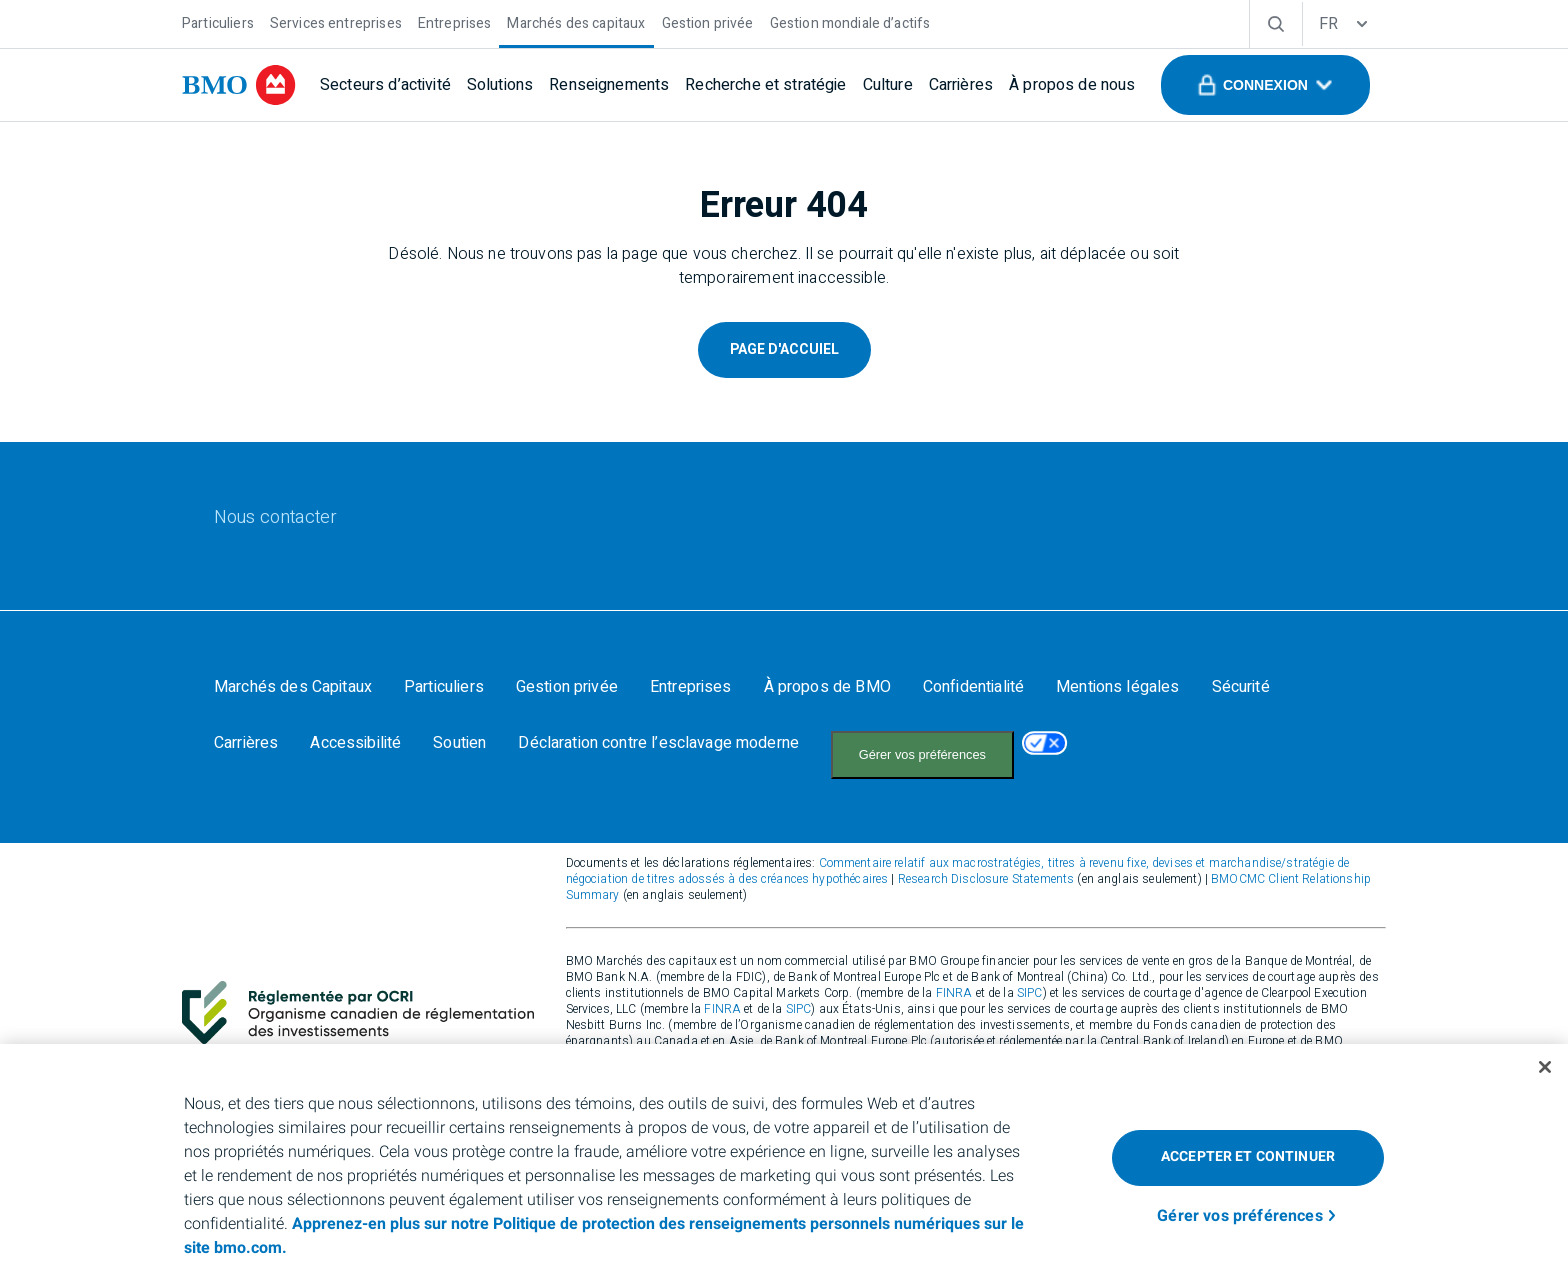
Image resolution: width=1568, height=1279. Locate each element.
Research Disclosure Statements (986, 859)
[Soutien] (459, 743)
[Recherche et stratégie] (765, 85)
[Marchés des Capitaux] (293, 687)
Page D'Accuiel (784, 349)
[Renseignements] (609, 85)
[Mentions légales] (1117, 687)
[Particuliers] (218, 21)
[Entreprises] (455, 21)
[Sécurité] (1241, 687)
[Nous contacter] (275, 518)
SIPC (1030, 973)
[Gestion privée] (708, 21)
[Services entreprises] (336, 21)
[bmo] (239, 85)
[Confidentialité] (973, 687)
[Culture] (888, 85)
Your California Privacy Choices (926, 744)
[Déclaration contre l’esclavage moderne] (658, 743)
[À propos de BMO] (827, 687)
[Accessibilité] (355, 743)
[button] (1265, 85)
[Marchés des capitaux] (576, 21)
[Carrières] (961, 85)
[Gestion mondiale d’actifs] (850, 21)
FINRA (954, 973)
